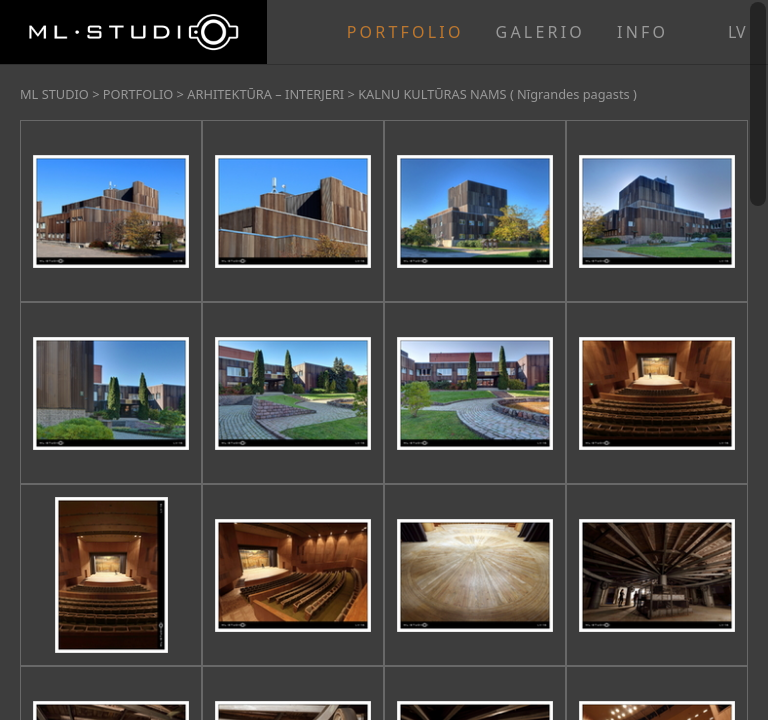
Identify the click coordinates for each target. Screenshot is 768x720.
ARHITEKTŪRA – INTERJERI (265, 94)
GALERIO (540, 32)
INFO (642, 32)
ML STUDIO (54, 94)
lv (737, 32)
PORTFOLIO (405, 32)
